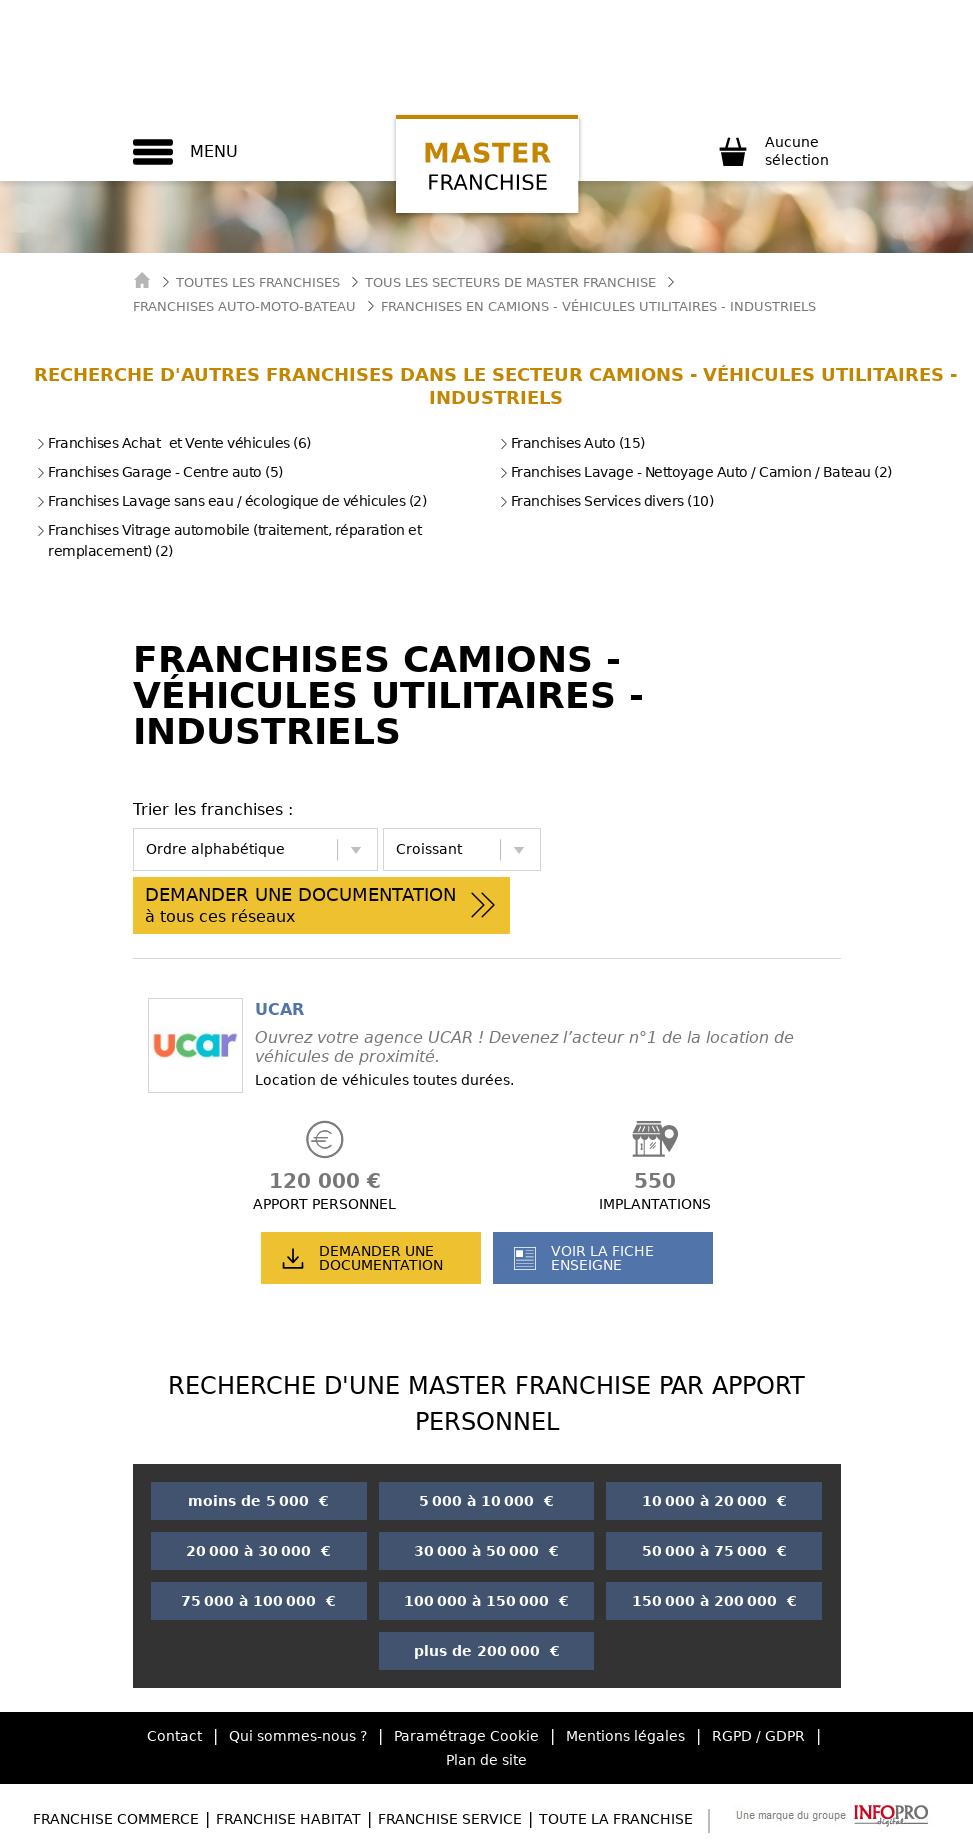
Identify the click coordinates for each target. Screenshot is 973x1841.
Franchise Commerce (116, 1819)
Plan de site (486, 1760)
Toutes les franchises (258, 282)
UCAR (279, 1009)
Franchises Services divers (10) (606, 501)
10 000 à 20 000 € (714, 1501)
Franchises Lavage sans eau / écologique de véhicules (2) (231, 501)
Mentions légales (625, 1736)
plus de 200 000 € (487, 1651)
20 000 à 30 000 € (258, 1551)
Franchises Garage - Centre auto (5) (159, 472)
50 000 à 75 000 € (714, 1551)
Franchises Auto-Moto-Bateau (244, 306)
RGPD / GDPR (758, 1736)
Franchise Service (450, 1819)
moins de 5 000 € (258, 1501)
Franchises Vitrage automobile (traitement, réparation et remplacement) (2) (228, 540)
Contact (174, 1736)
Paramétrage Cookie (466, 1736)
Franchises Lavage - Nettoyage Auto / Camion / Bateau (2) (695, 472)
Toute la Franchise (616, 1819)
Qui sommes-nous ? (298, 1736)
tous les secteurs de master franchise (510, 282)
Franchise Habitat (288, 1819)
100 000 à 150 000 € (486, 1601)
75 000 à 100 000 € (258, 1601)
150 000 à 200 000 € (714, 1601)
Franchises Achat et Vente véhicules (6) (173, 443)
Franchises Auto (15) (572, 443)
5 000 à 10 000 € (486, 1501)
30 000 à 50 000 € (486, 1551)
